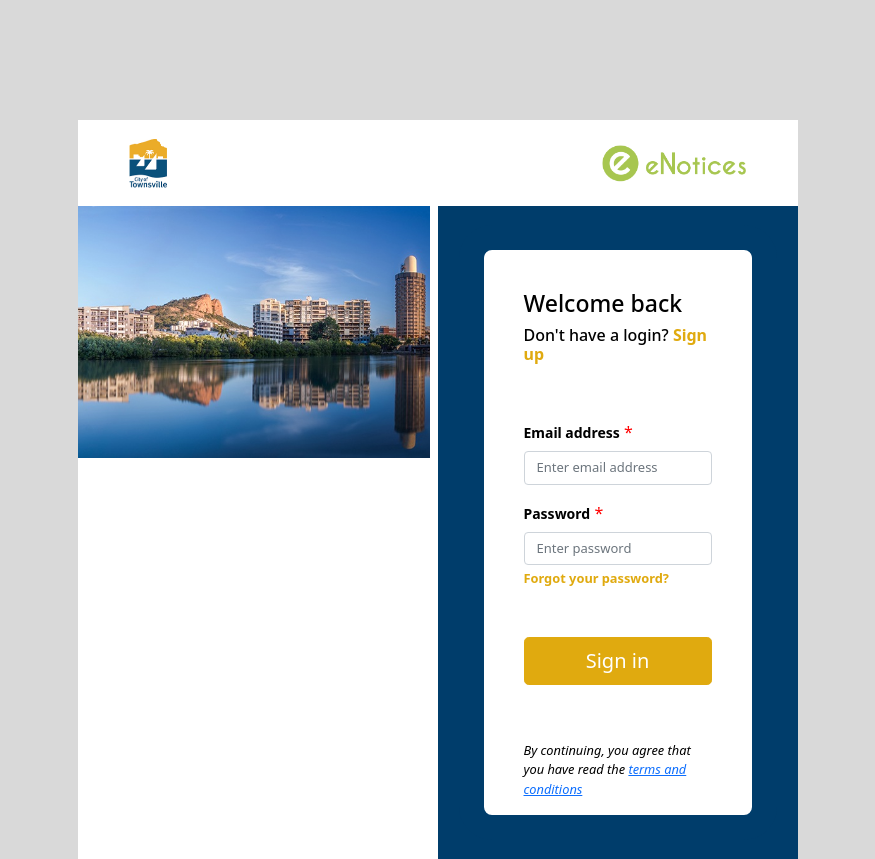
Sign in (618, 660)
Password (557, 513)
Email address (572, 432)
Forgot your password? (596, 578)
